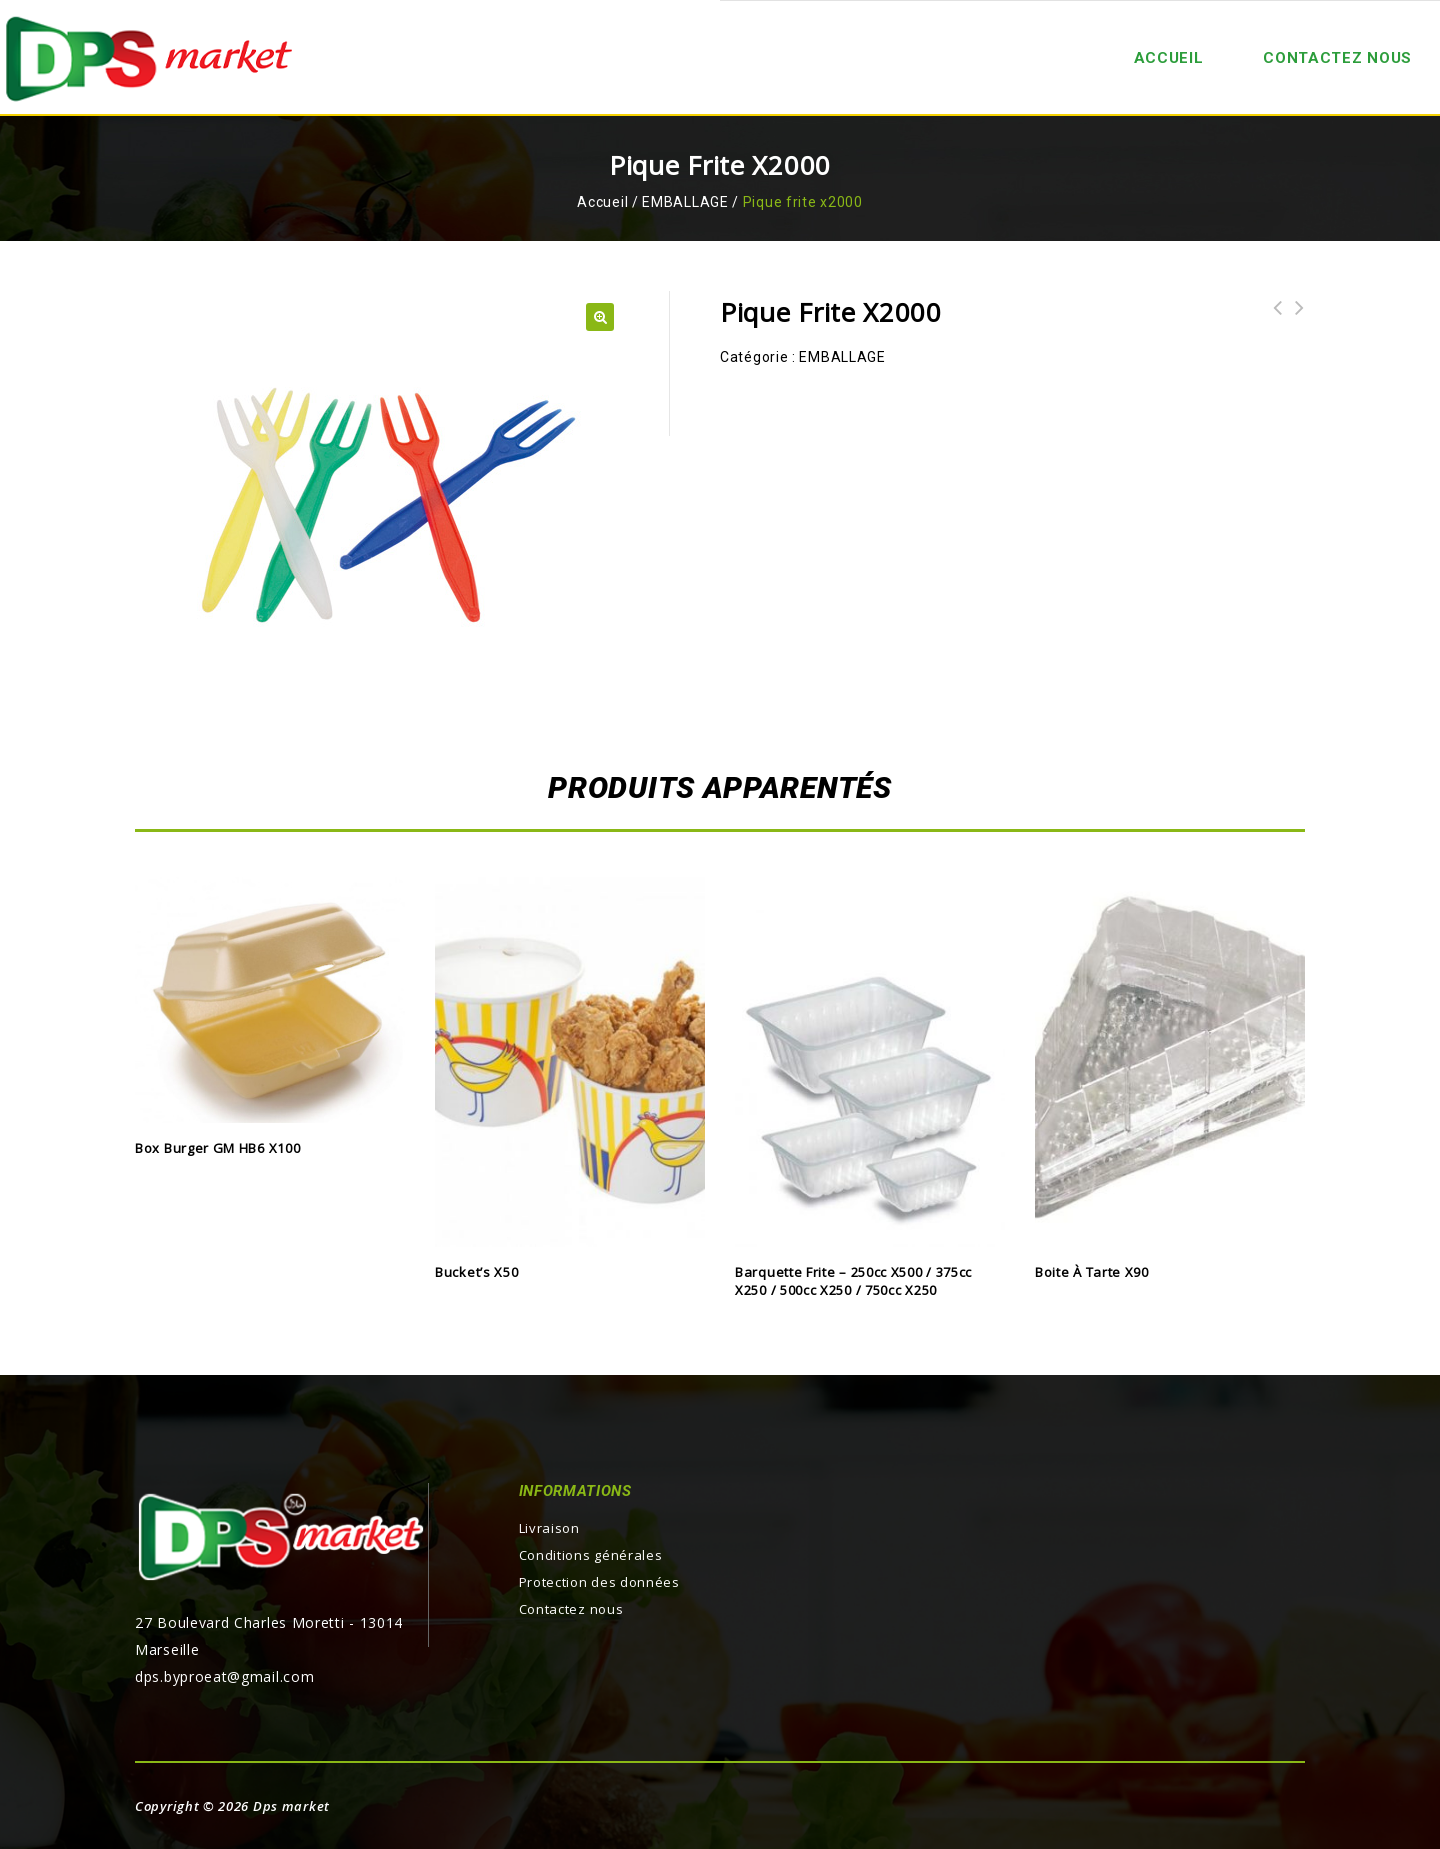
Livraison (549, 1528)
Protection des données (599, 1582)
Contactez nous (1337, 58)
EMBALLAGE (685, 202)
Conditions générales (591, 1555)
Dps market (291, 1806)
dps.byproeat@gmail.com (224, 1676)
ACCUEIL (1169, 58)
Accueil (602, 202)
